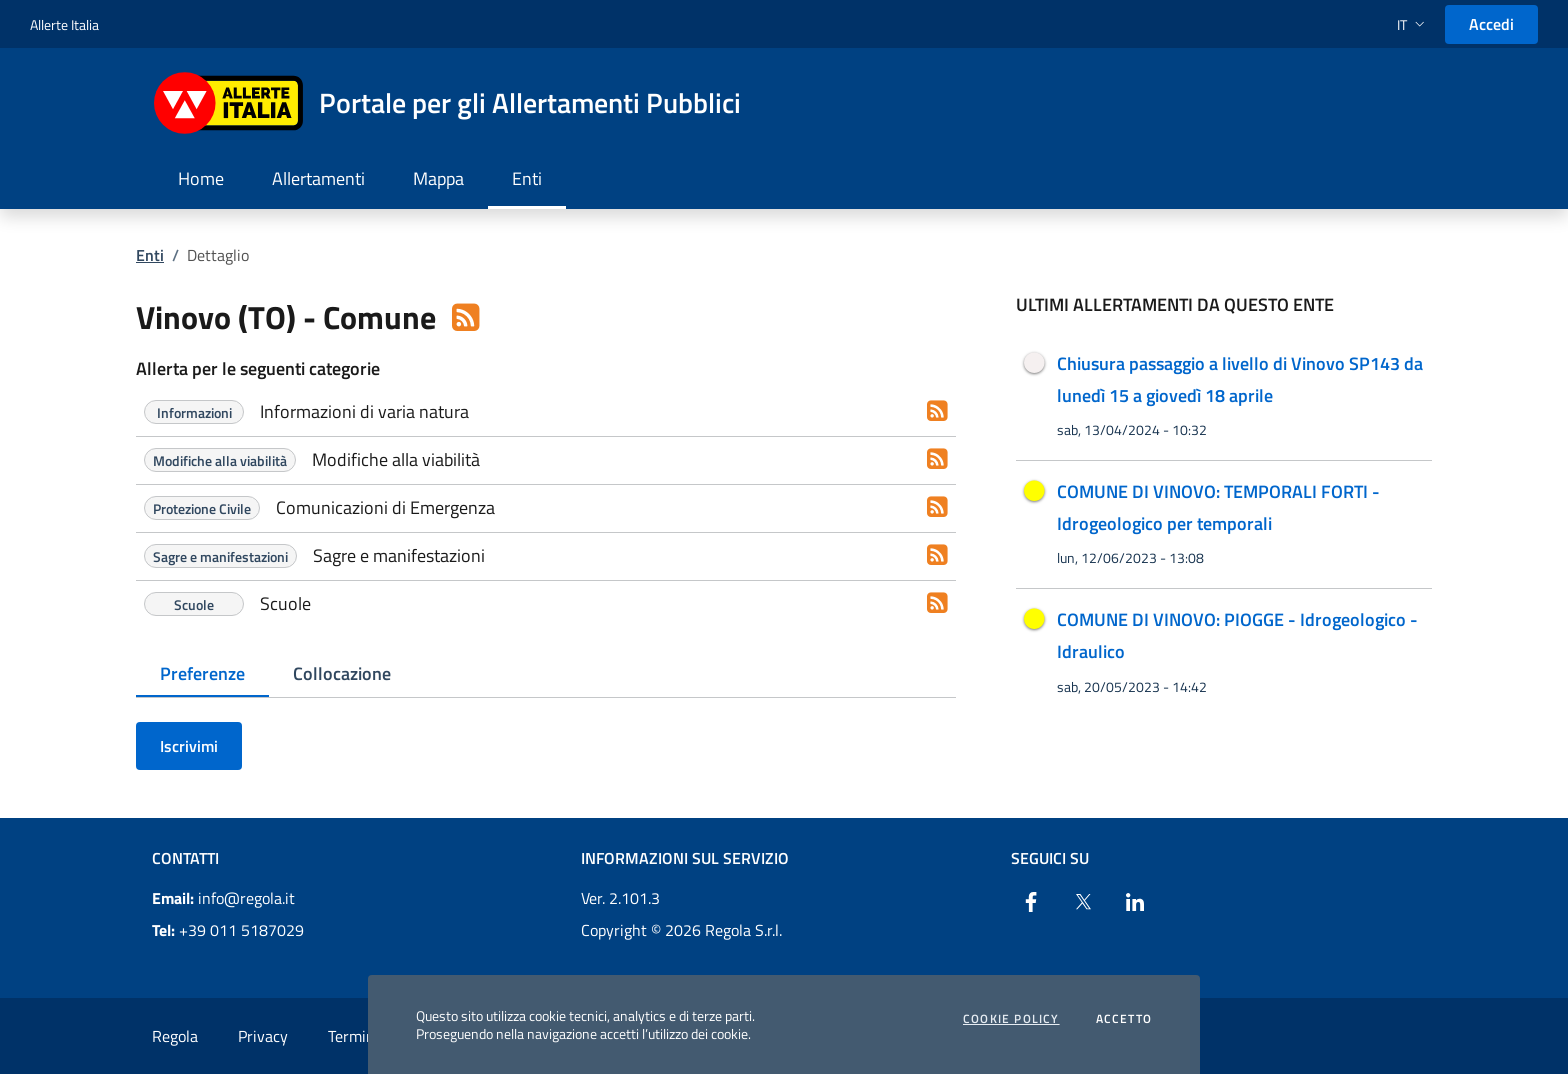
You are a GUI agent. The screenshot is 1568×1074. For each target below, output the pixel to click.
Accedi (1491, 24)
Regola (175, 1036)
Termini (353, 1036)
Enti (150, 255)
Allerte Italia (64, 24)
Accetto (1124, 1019)
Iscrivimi (189, 746)
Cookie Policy (1011, 1019)
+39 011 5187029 (228, 930)
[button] (1413, 24)
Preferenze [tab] (202, 673)
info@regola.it (223, 898)
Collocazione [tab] (342, 673)
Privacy (263, 1036)
